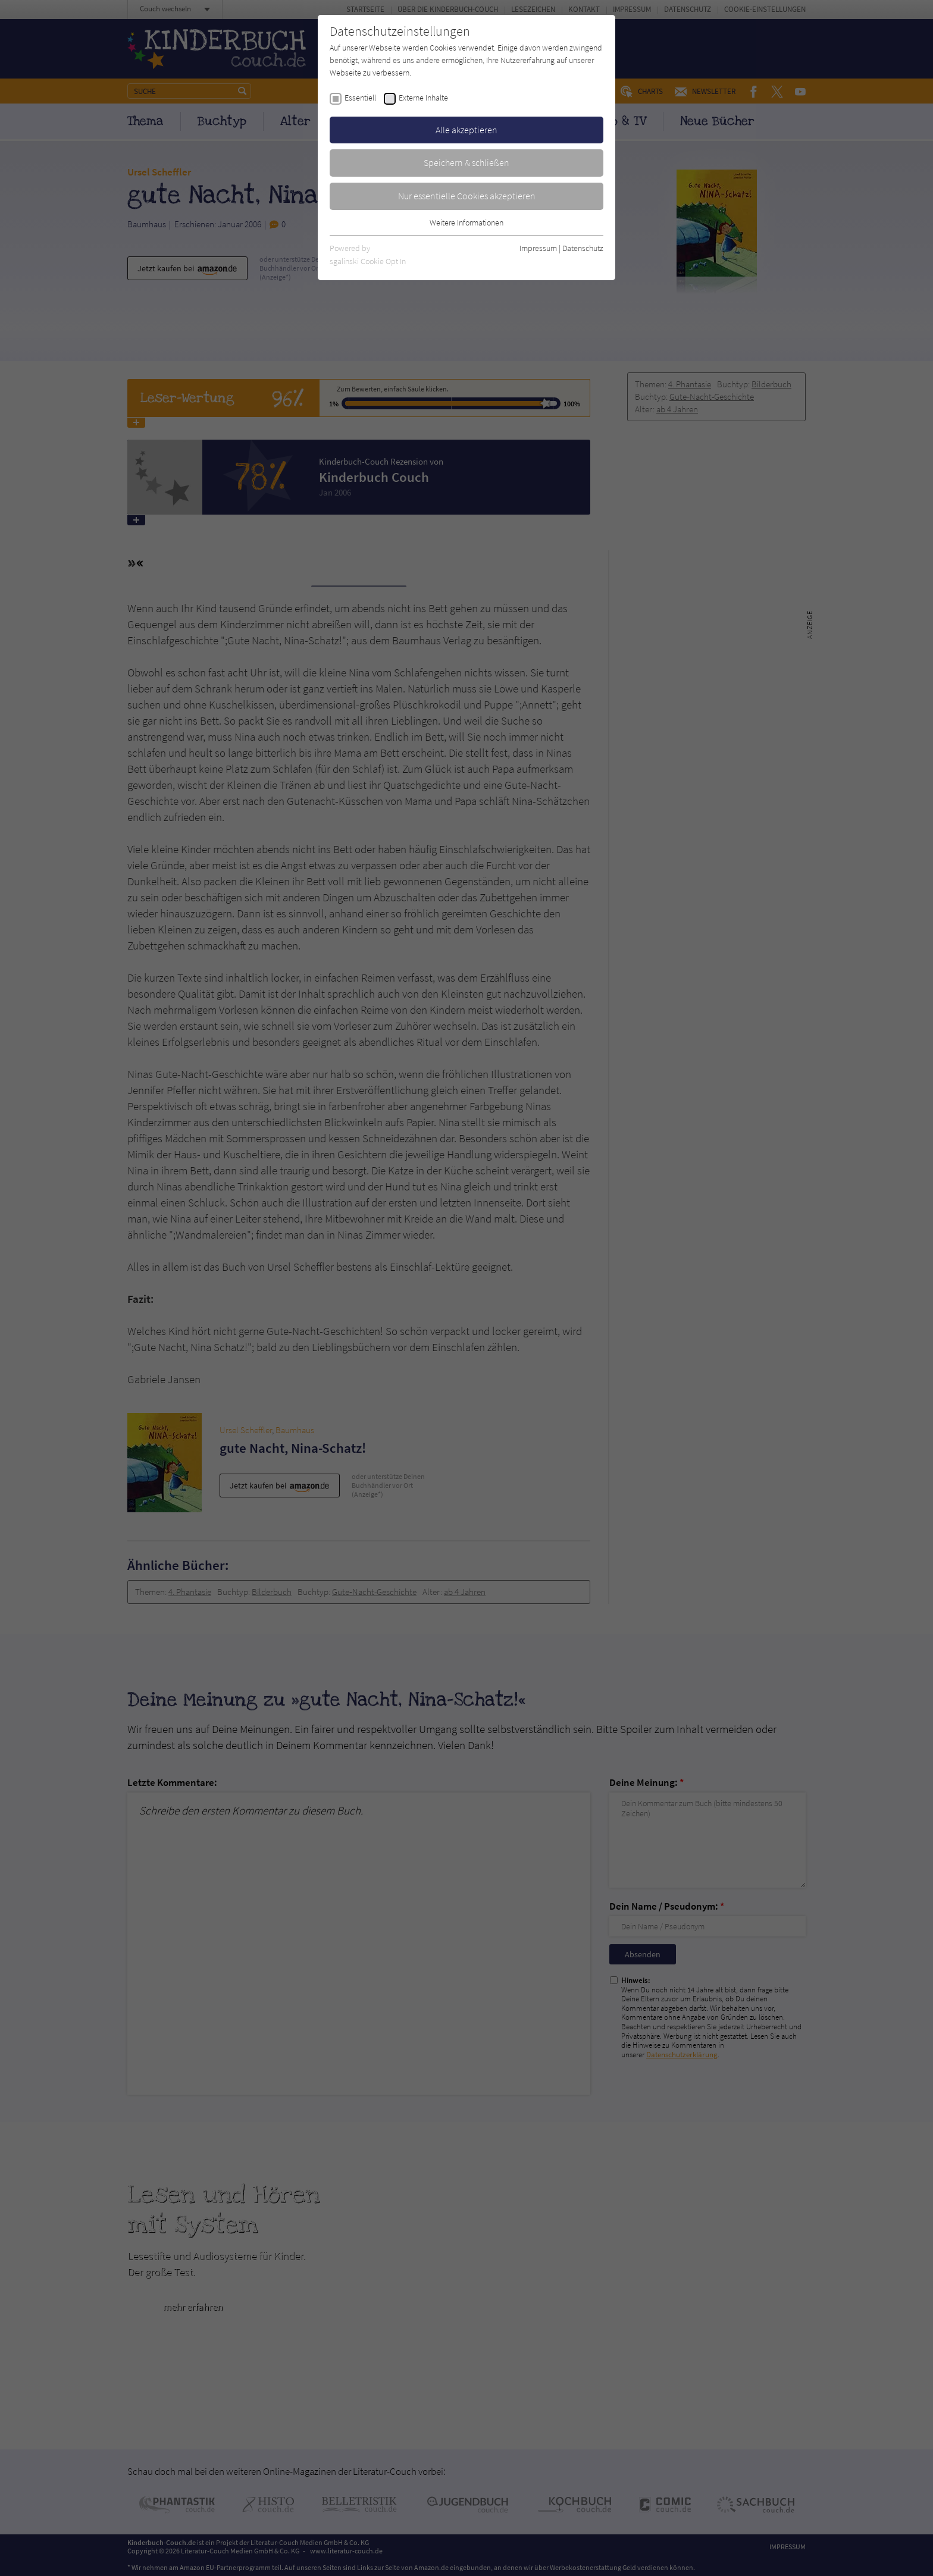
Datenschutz (582, 248)
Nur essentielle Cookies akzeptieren (467, 196)
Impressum (538, 248)
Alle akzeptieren (466, 130)
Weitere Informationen (466, 222)
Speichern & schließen (466, 162)
